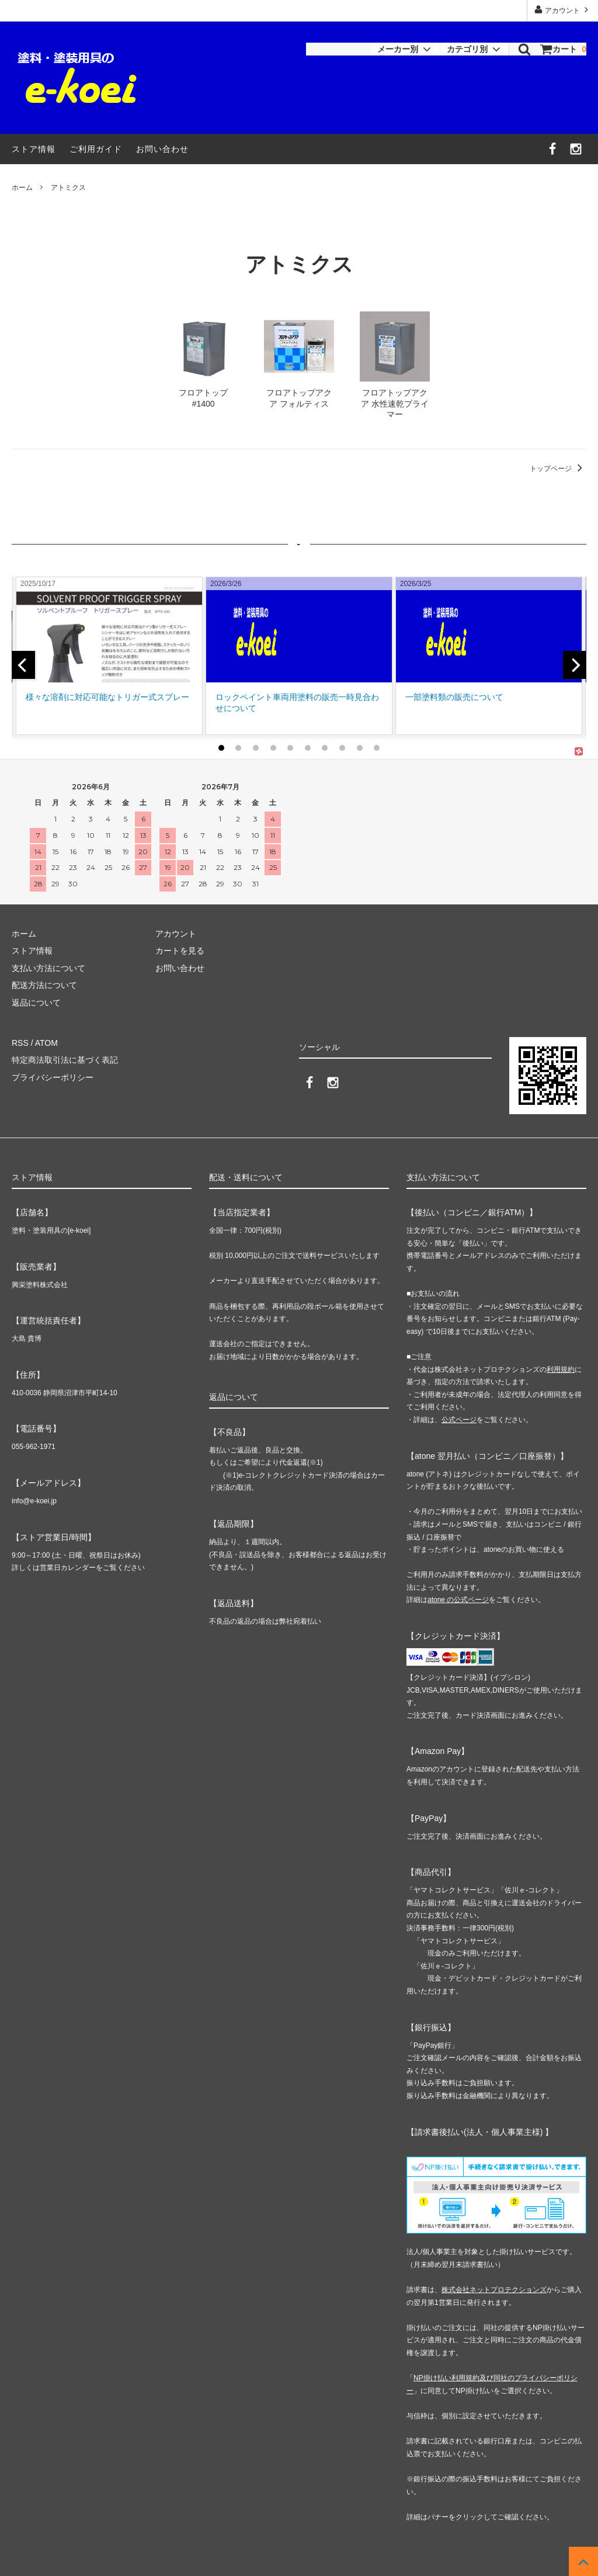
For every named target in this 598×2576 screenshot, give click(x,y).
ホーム (22, 187)
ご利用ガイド (95, 149)
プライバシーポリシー (52, 1077)
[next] (574, 665)
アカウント (563, 10)
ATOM (46, 1043)
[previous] (23, 665)
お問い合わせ (162, 149)
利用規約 (561, 1369)
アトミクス (68, 187)
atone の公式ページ (458, 1600)
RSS (20, 1043)
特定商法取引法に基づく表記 (65, 1060)
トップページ (558, 468)
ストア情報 (33, 149)
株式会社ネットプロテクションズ (494, 2290)
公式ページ (459, 1420)
